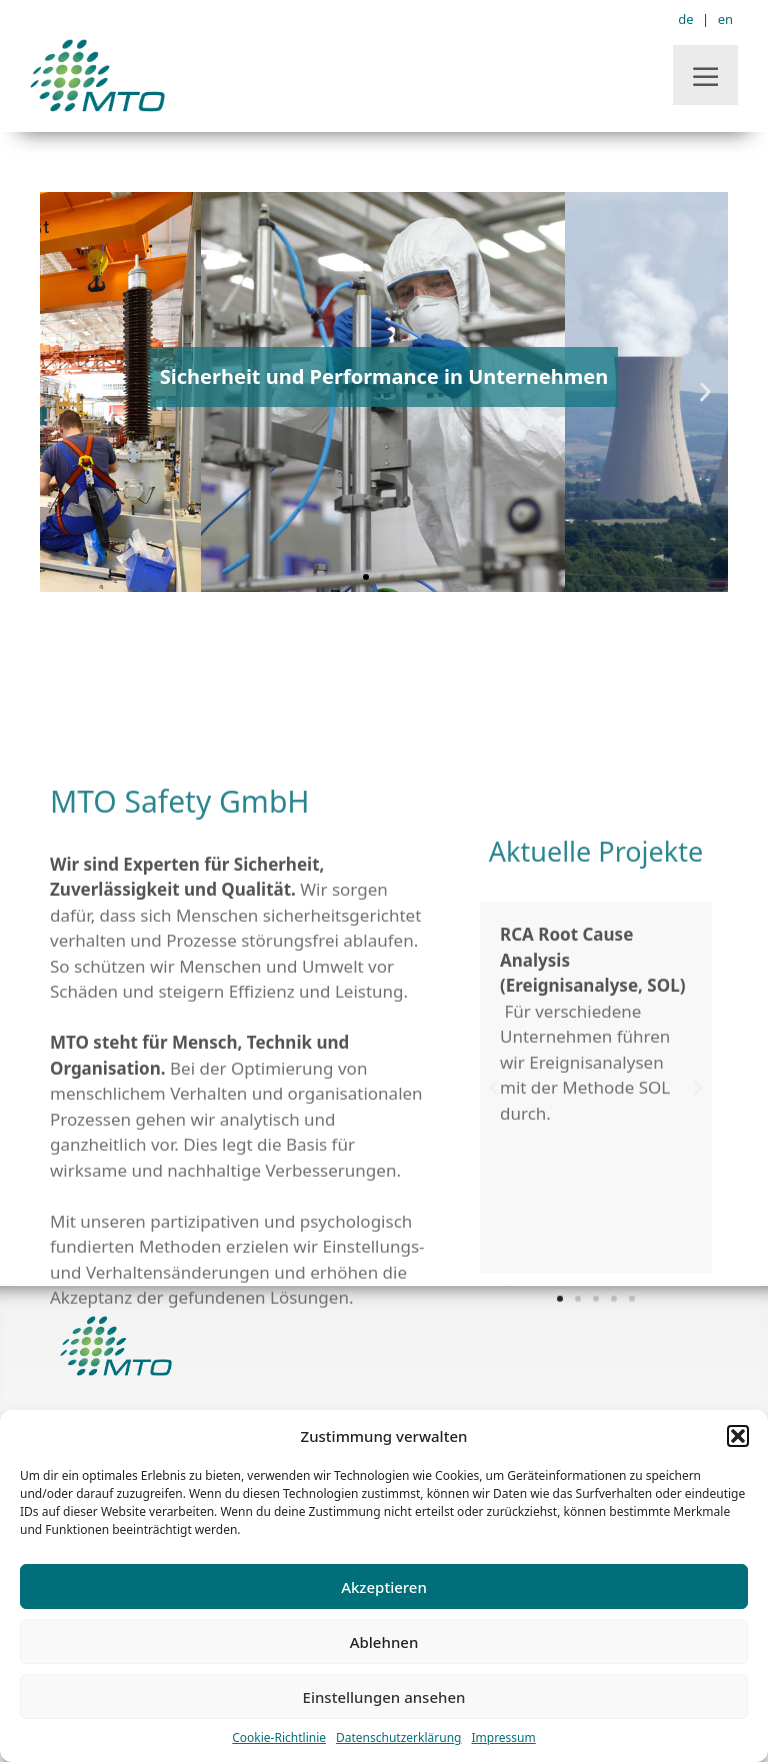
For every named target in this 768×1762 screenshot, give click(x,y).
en (725, 19)
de (685, 19)
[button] (738, 1436)
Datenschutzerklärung (398, 1737)
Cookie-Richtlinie (279, 1737)
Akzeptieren (384, 1587)
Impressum (503, 1737)
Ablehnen (384, 1642)
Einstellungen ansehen (384, 1697)
